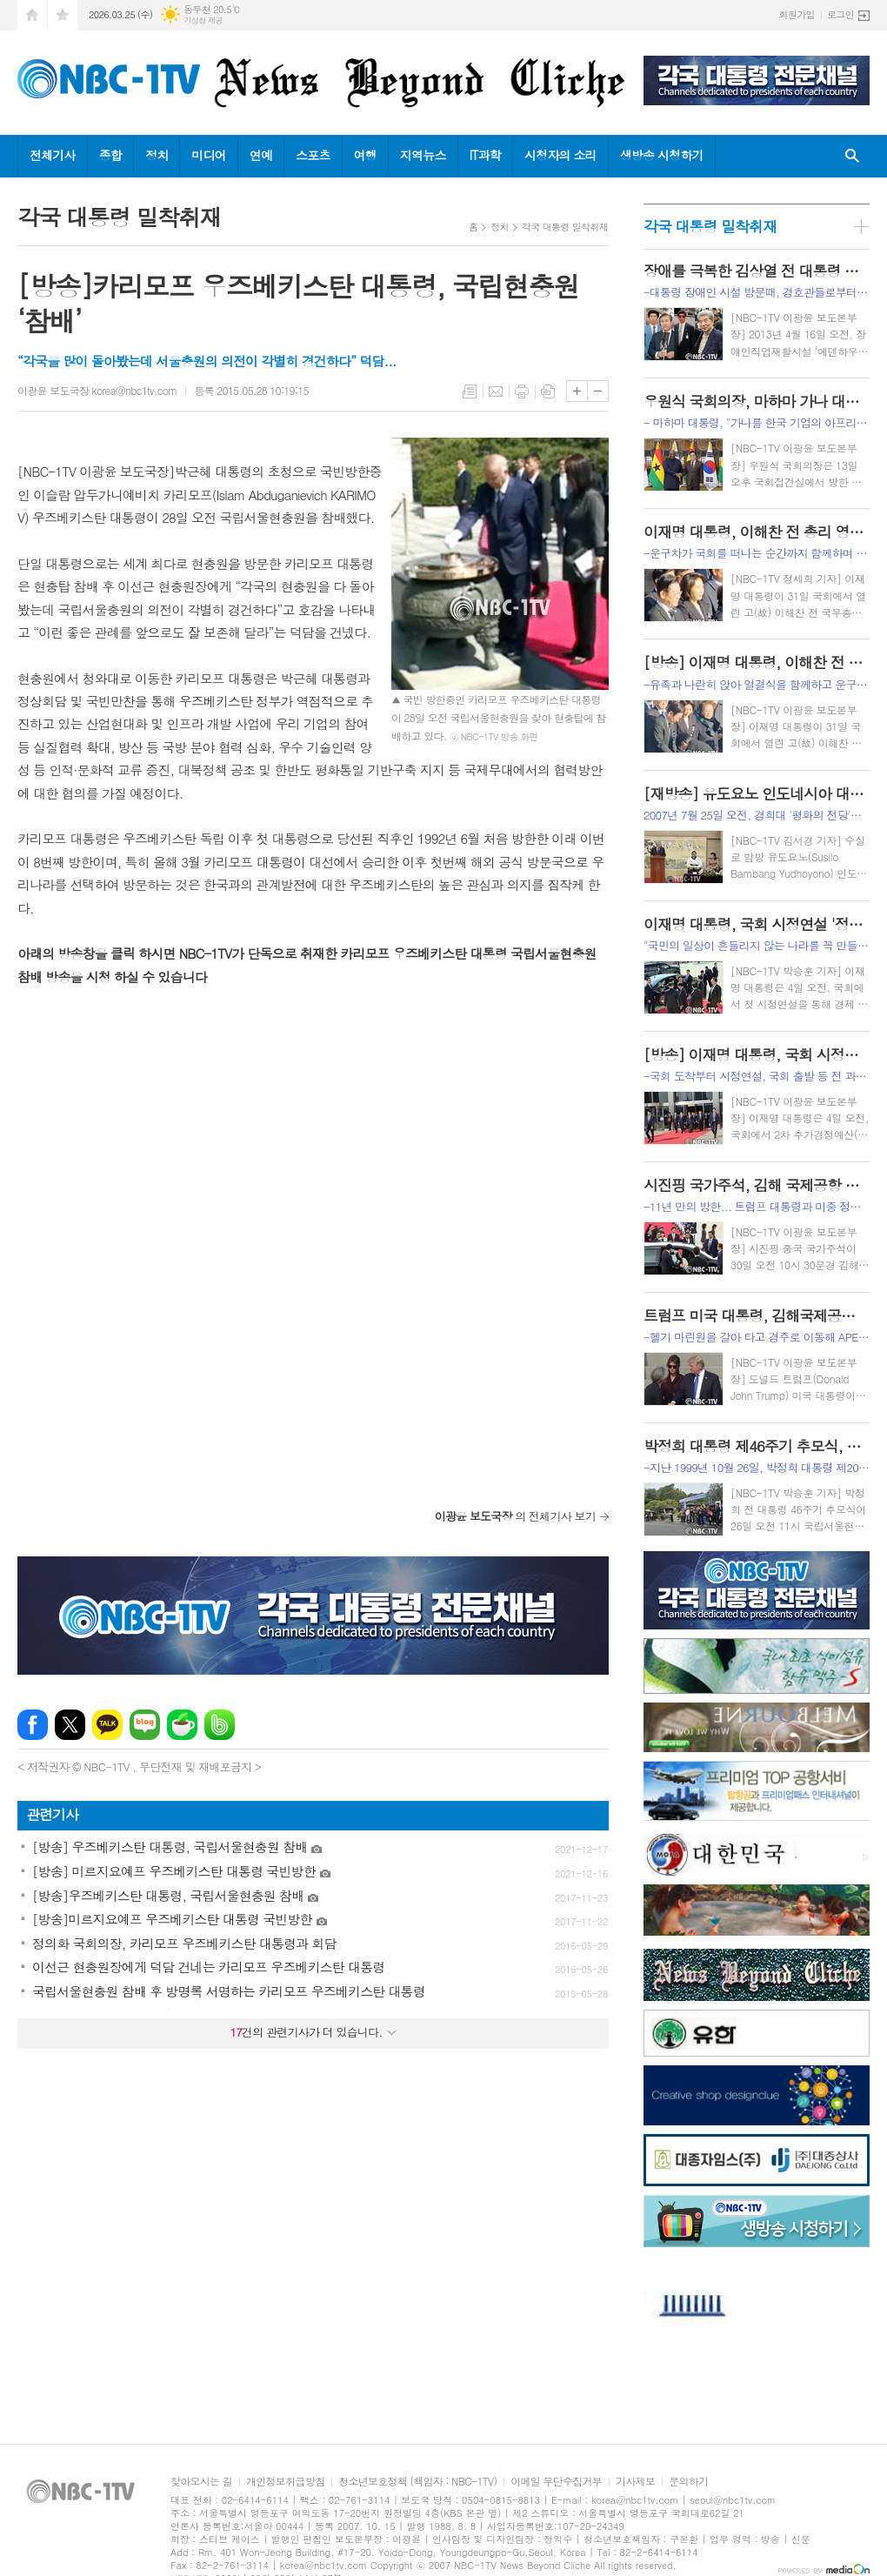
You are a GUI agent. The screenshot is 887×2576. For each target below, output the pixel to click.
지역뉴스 (423, 155)
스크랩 (548, 391)
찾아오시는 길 (201, 2481)
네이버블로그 (145, 1725)
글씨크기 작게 (598, 391)
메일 (495, 391)
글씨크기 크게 (577, 391)
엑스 (70, 1725)
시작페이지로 (32, 15)
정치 (156, 155)
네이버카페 (182, 1725)
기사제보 (635, 2481)
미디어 (208, 155)
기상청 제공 (203, 20)
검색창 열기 (852, 156)
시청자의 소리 (560, 155)
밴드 (219, 1725)
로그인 (840, 14)
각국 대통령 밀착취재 (565, 226)
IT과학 (485, 155)
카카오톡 (107, 1725)
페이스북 (32, 1725)
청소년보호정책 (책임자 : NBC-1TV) (417, 2481)
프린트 (521, 391)
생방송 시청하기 (662, 155)
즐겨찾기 (62, 15)
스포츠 (313, 155)
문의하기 (688, 2481)
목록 (469, 391)
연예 (261, 155)
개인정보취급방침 (285, 2481)
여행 (365, 155)
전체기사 (53, 155)
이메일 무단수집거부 (556, 2481)
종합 (110, 155)
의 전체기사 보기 (515, 1516)
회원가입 (797, 14)
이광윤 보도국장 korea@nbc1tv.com (97, 390)
